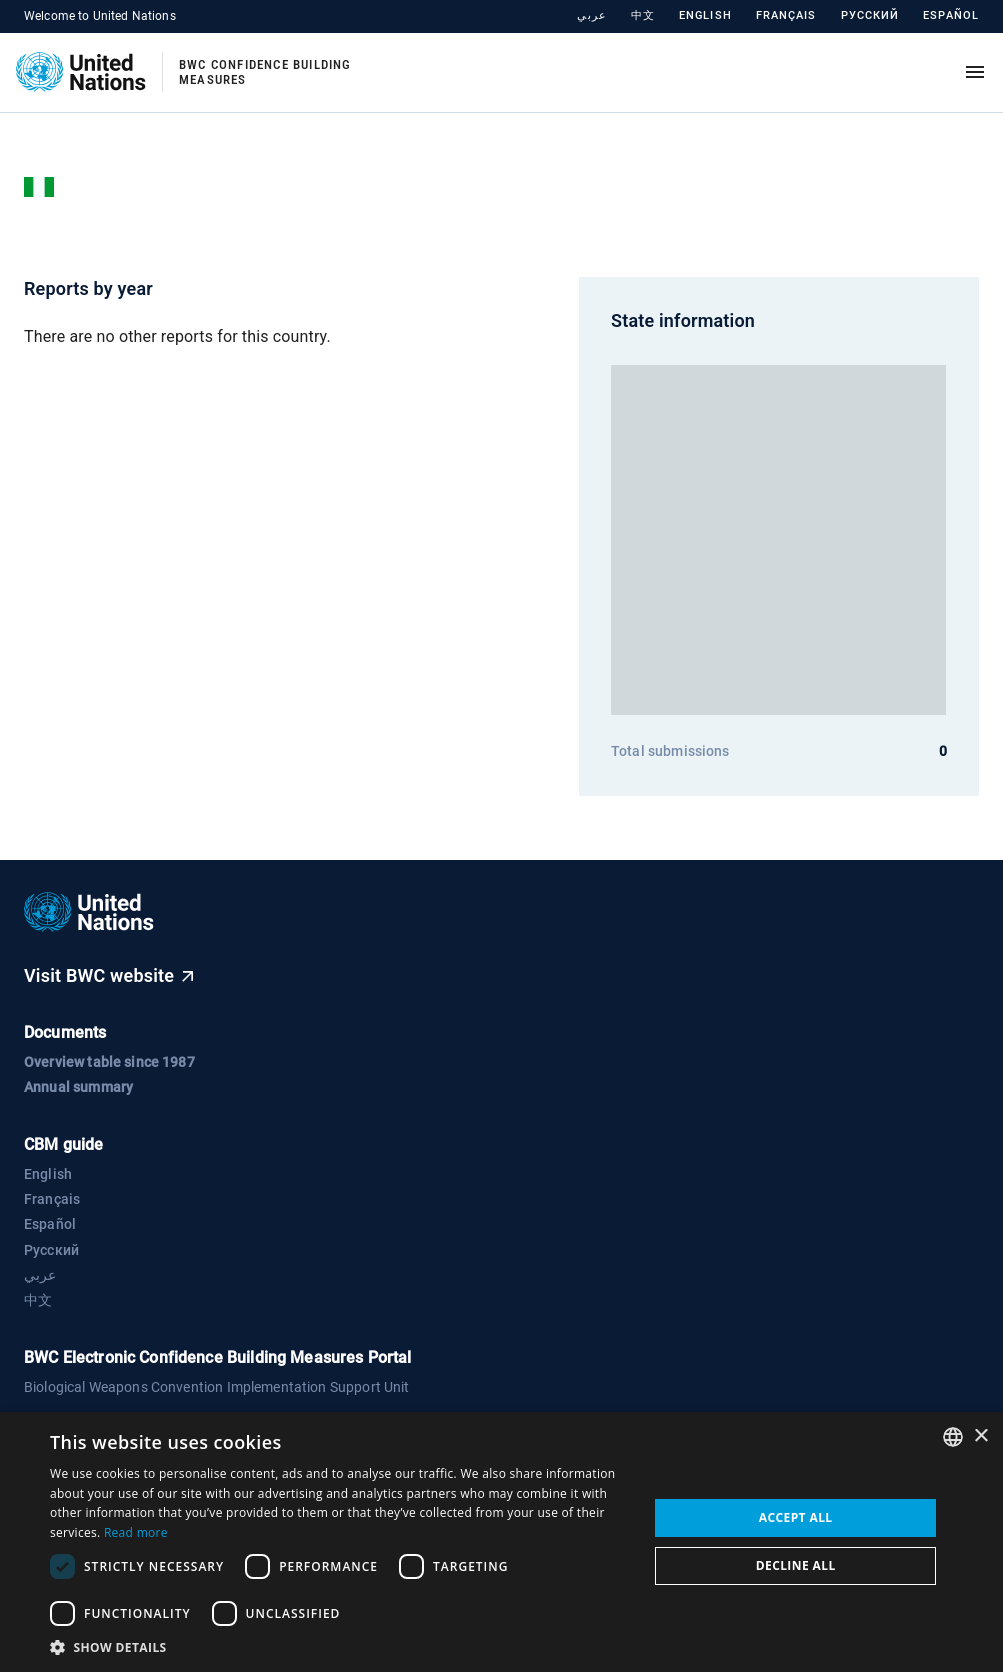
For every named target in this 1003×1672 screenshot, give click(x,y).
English (705, 15)
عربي (591, 15)
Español (951, 15)
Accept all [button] (796, 1517)
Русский (870, 15)
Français (786, 15)
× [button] (980, 1436)
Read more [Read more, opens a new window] (136, 1532)
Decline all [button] (796, 1565)
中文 (643, 15)
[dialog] (501, 1542)
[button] (340, 1647)
